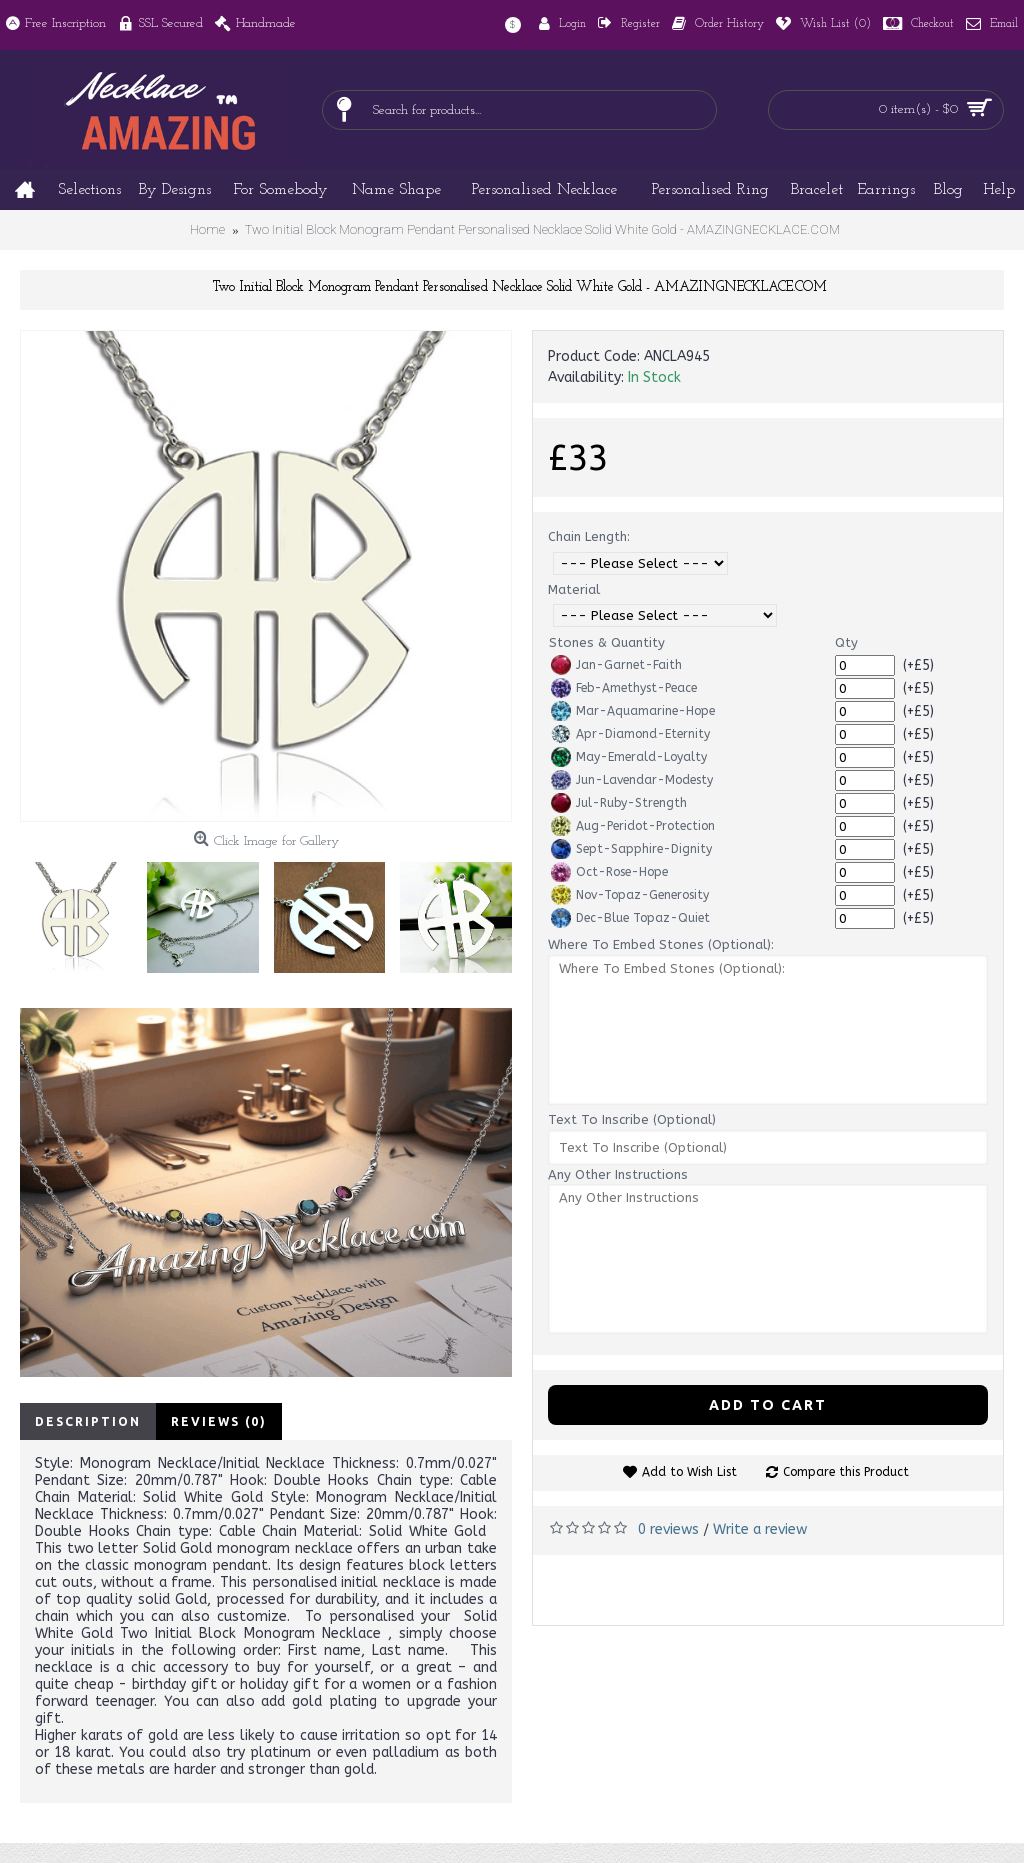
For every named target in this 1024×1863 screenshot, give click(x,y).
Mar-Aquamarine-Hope (633, 711)
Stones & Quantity (607, 642)
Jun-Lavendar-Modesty (632, 780)
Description (88, 1421)
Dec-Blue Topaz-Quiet (630, 918)
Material (574, 589)
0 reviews (668, 1529)
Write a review (760, 1529)
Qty (846, 642)
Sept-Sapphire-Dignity (631, 849)
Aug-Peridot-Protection (633, 826)
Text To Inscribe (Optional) (632, 1119)
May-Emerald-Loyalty (629, 757)
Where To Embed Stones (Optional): (661, 944)
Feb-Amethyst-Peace (624, 688)
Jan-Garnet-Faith (616, 665)
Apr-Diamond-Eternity (630, 734)
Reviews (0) (219, 1421)
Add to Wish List (689, 1472)
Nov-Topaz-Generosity (630, 895)
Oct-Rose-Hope (609, 872)
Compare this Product (846, 1472)
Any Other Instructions (618, 1174)
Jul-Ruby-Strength (619, 803)
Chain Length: (589, 536)
